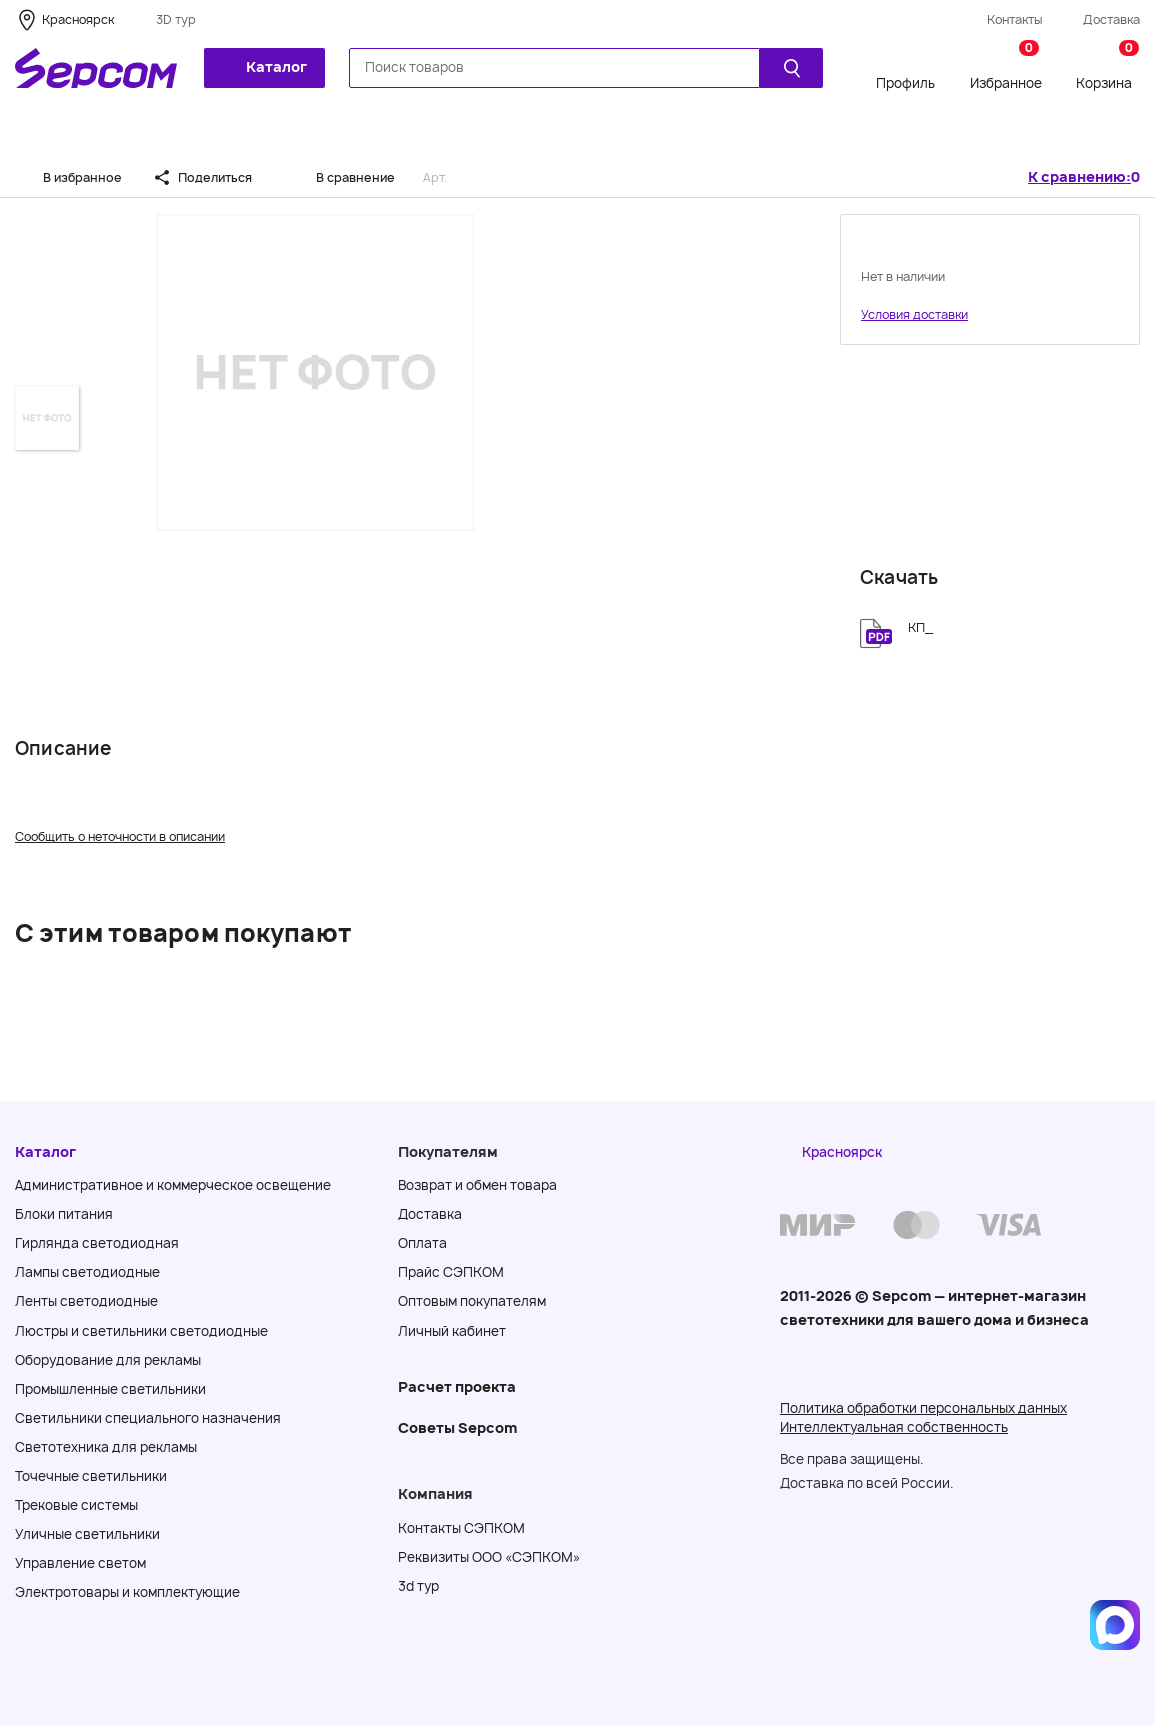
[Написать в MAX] (1115, 1625)
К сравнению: (1079, 177)
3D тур (176, 19)
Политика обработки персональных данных (923, 1408)
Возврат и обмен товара (477, 1185)
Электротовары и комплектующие (127, 1592)
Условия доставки (914, 314)
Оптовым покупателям (472, 1301)
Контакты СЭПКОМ (461, 1528)
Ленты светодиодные (86, 1301)
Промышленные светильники (110, 1389)
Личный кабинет (452, 1331)
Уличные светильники (87, 1534)
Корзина (1107, 69)
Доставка (1111, 19)
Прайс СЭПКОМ (451, 1272)
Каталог (262, 66)
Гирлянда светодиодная (97, 1243)
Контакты (1015, 19)
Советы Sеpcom (457, 1427)
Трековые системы (76, 1505)
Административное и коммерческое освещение (173, 1185)
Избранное (1006, 69)
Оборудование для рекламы (108, 1360)
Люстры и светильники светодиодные (141, 1331)
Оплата (422, 1243)
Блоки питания (64, 1214)
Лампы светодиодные (87, 1272)
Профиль (905, 83)
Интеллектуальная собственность (894, 1427)
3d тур (418, 1586)
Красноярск (78, 19)
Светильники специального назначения (148, 1418)
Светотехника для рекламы (106, 1447)
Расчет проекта (457, 1386)
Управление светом (80, 1563)
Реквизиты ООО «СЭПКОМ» (489, 1557)
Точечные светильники (91, 1476)
